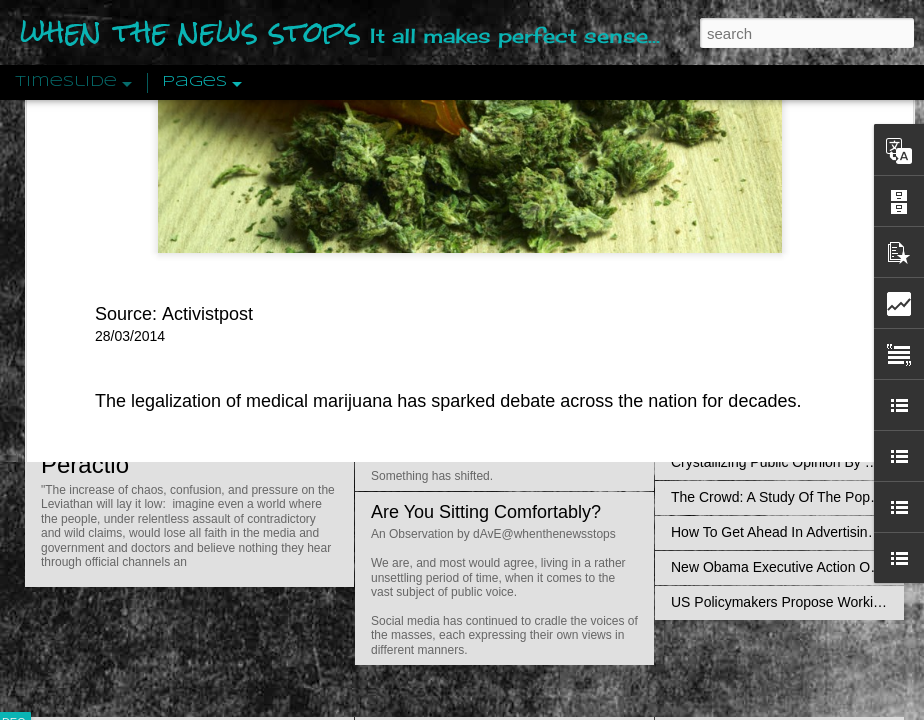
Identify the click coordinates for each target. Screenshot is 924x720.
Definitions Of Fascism (741, 392)
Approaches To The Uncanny (761, 427)
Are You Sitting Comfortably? (486, 512)
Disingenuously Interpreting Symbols (784, 322)
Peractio (85, 464)
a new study (249, 181)
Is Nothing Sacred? (447, 253)
